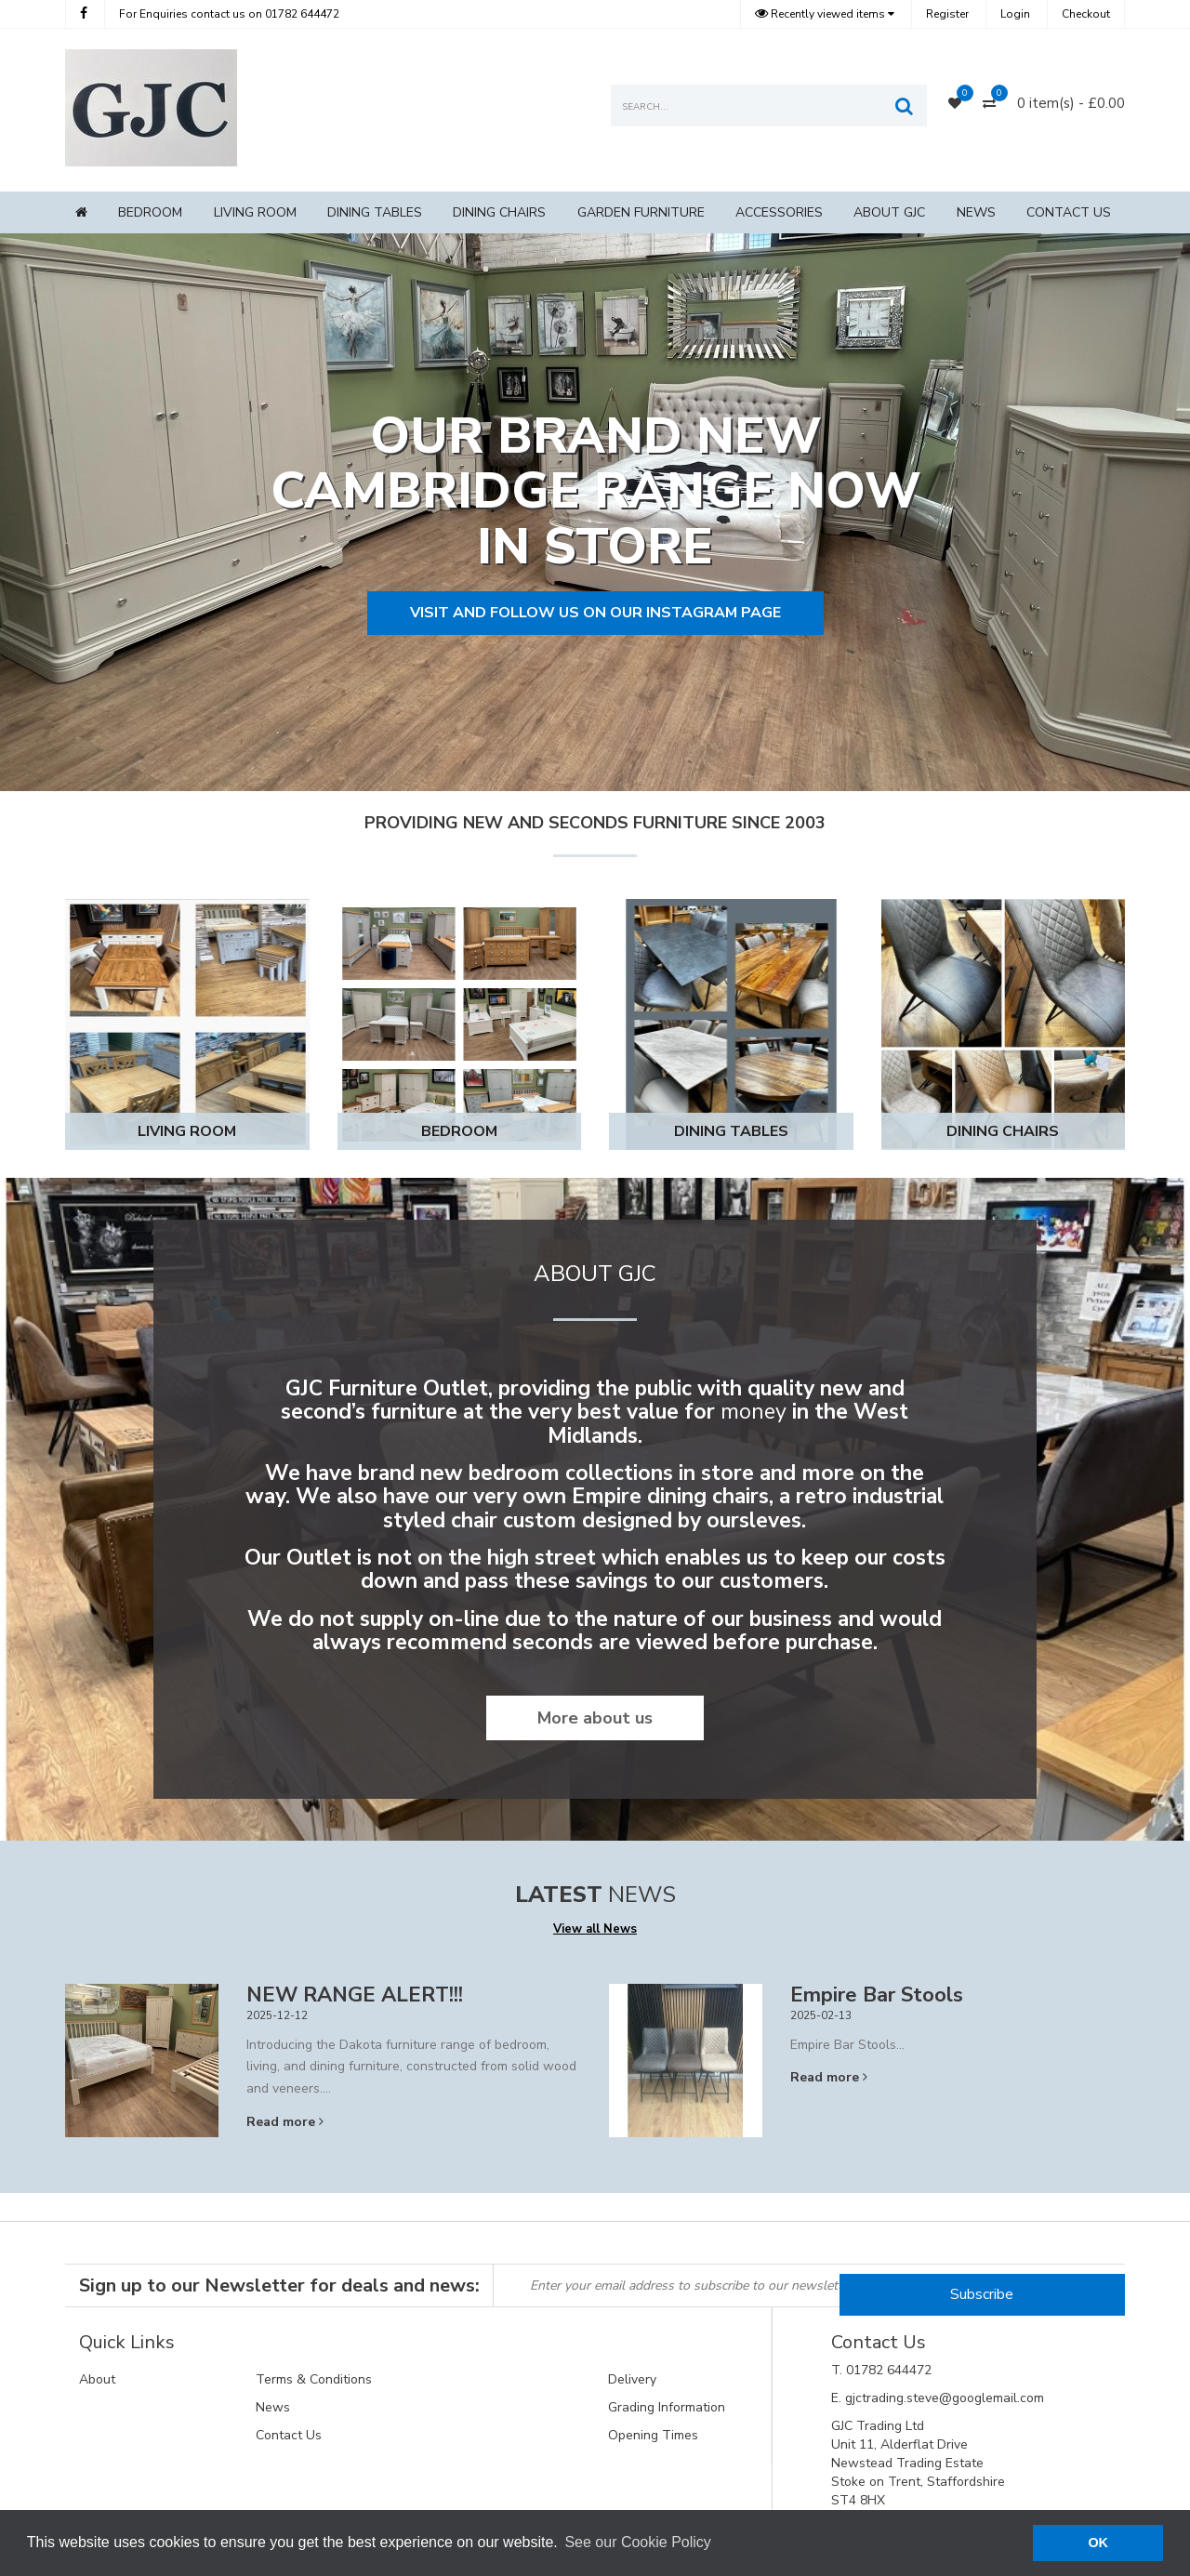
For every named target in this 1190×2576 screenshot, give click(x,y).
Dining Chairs (499, 212)
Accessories (779, 212)
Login (1015, 14)
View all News (595, 1929)
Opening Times (653, 2435)
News (976, 212)
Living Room (255, 212)
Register (947, 14)
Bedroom (150, 212)
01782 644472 (229, 14)
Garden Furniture (641, 212)
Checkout (1086, 14)
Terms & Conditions (314, 2379)
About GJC (889, 212)
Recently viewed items (821, 14)
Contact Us (1068, 212)
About (97, 2379)
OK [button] (1098, 2542)
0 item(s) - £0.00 (1071, 103)
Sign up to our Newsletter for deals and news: (279, 2285)
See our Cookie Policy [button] (637, 2542)
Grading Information (666, 2407)
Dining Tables (374, 212)
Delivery (632, 2379)
